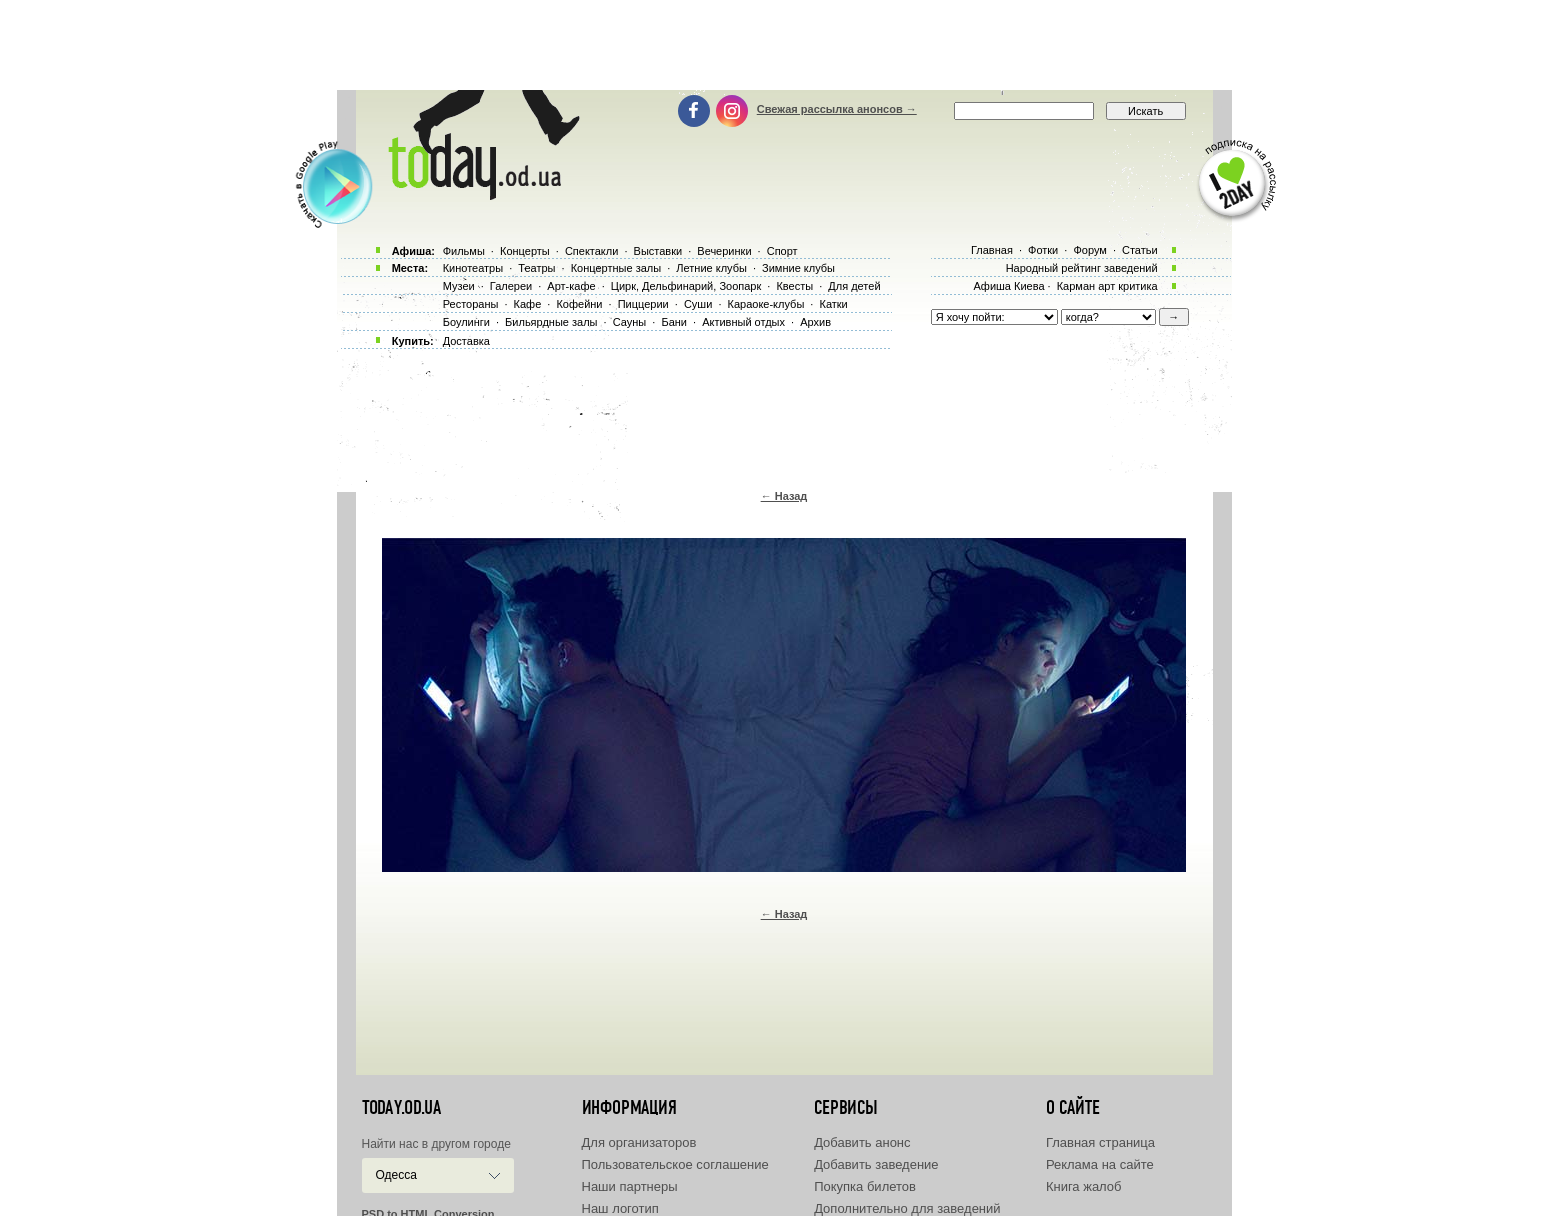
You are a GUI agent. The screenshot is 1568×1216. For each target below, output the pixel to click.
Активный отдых (743, 322)
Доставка (466, 341)
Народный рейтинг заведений (1082, 268)
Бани (674, 322)
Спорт (782, 251)
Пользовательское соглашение (675, 1164)
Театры (536, 268)
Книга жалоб (1084, 1186)
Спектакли (592, 251)
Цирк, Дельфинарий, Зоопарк (686, 286)
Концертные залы (616, 268)
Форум (1089, 250)
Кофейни (579, 304)
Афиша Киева (1008, 286)
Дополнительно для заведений (907, 1208)
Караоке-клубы (766, 304)
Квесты (794, 286)
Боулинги (466, 322)
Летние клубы (711, 268)
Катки (833, 304)
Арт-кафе (571, 286)
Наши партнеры (630, 1186)
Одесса (396, 1175)
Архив (815, 322)
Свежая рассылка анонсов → (837, 109)
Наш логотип (620, 1208)
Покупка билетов (865, 1186)
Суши (698, 304)
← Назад (784, 496)
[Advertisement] (784, 45)
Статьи (1140, 250)
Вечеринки (724, 251)
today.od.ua (401, 1108)
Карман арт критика (1107, 286)
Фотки (1043, 250)
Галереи (511, 286)
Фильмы (464, 251)
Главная (992, 250)
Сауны (630, 322)
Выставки (658, 251)
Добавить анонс (862, 1142)
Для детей (854, 286)
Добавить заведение (876, 1164)
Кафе (528, 304)
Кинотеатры (473, 268)
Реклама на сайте (1100, 1164)
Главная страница (1100, 1142)
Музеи (459, 286)
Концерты (525, 251)
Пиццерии (643, 304)
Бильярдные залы (551, 322)
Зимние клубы (798, 268)
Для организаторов (639, 1142)
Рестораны (471, 304)
